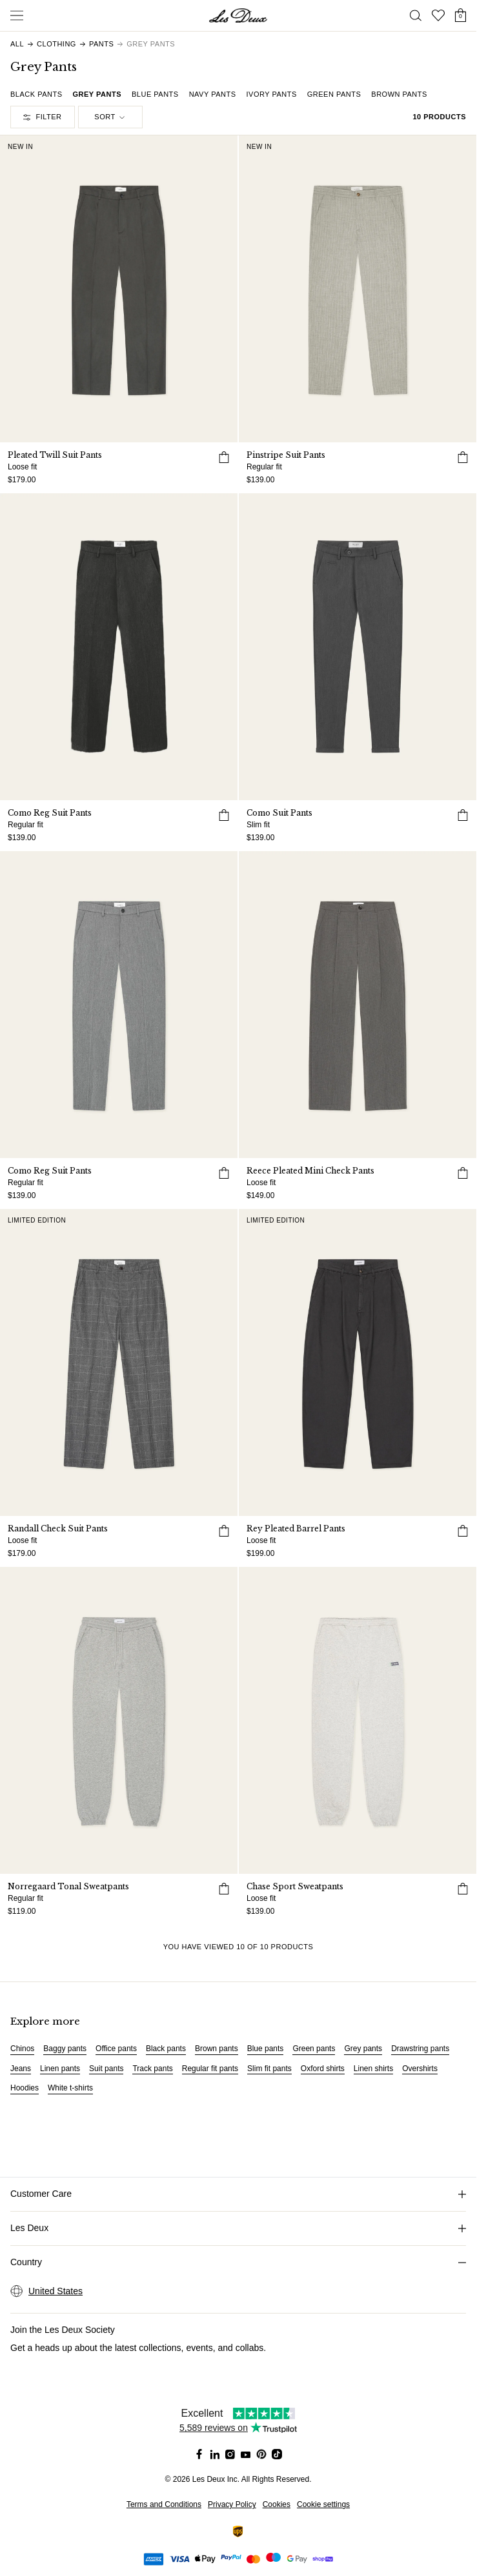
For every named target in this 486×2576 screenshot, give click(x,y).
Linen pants (60, 2068)
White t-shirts (70, 2087)
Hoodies (24, 2087)
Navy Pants (212, 94)
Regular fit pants (210, 2068)
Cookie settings (323, 2504)
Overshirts (420, 2068)
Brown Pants (399, 94)
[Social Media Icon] (199, 2454)
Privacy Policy (232, 2504)
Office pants (116, 2048)
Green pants (313, 2048)
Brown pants (216, 2048)
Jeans (20, 2068)
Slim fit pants (269, 2068)
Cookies (276, 2504)
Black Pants (36, 94)
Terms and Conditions (164, 2504)
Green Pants (334, 94)
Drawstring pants (420, 2048)
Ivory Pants (272, 94)
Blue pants (265, 2048)
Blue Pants (155, 94)
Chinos (22, 2048)
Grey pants (363, 2048)
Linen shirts (373, 2068)
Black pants (166, 2048)
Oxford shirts (323, 2068)
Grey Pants (97, 94)
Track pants (152, 2068)
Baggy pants (64, 2048)
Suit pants (106, 2068)
